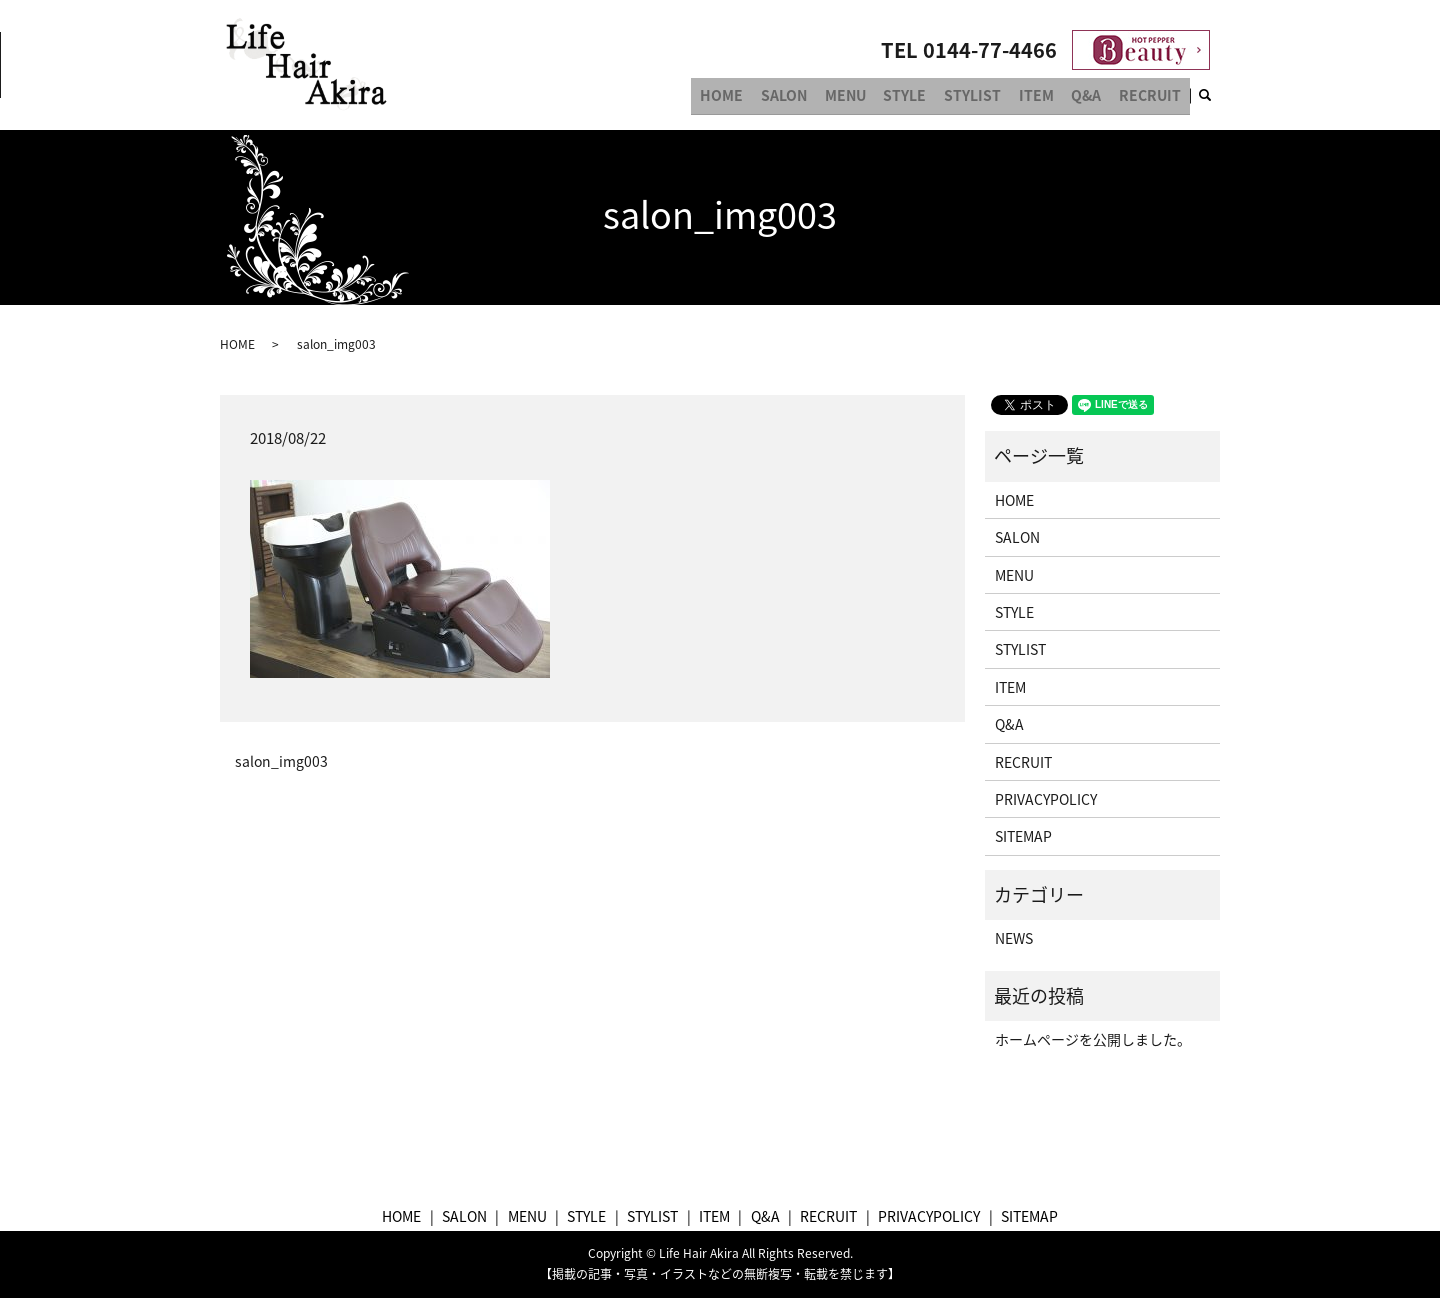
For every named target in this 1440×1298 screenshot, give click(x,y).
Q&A (1094, 98)
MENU (873, 98)
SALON (817, 98)
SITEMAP (1023, 836)
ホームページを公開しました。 (1093, 1039)
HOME (760, 98)
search (1217, 99)
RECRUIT (1153, 98)
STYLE (927, 98)
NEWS (1014, 938)
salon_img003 (281, 761)
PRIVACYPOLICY (1046, 799)
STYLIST (990, 98)
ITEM (1049, 98)
